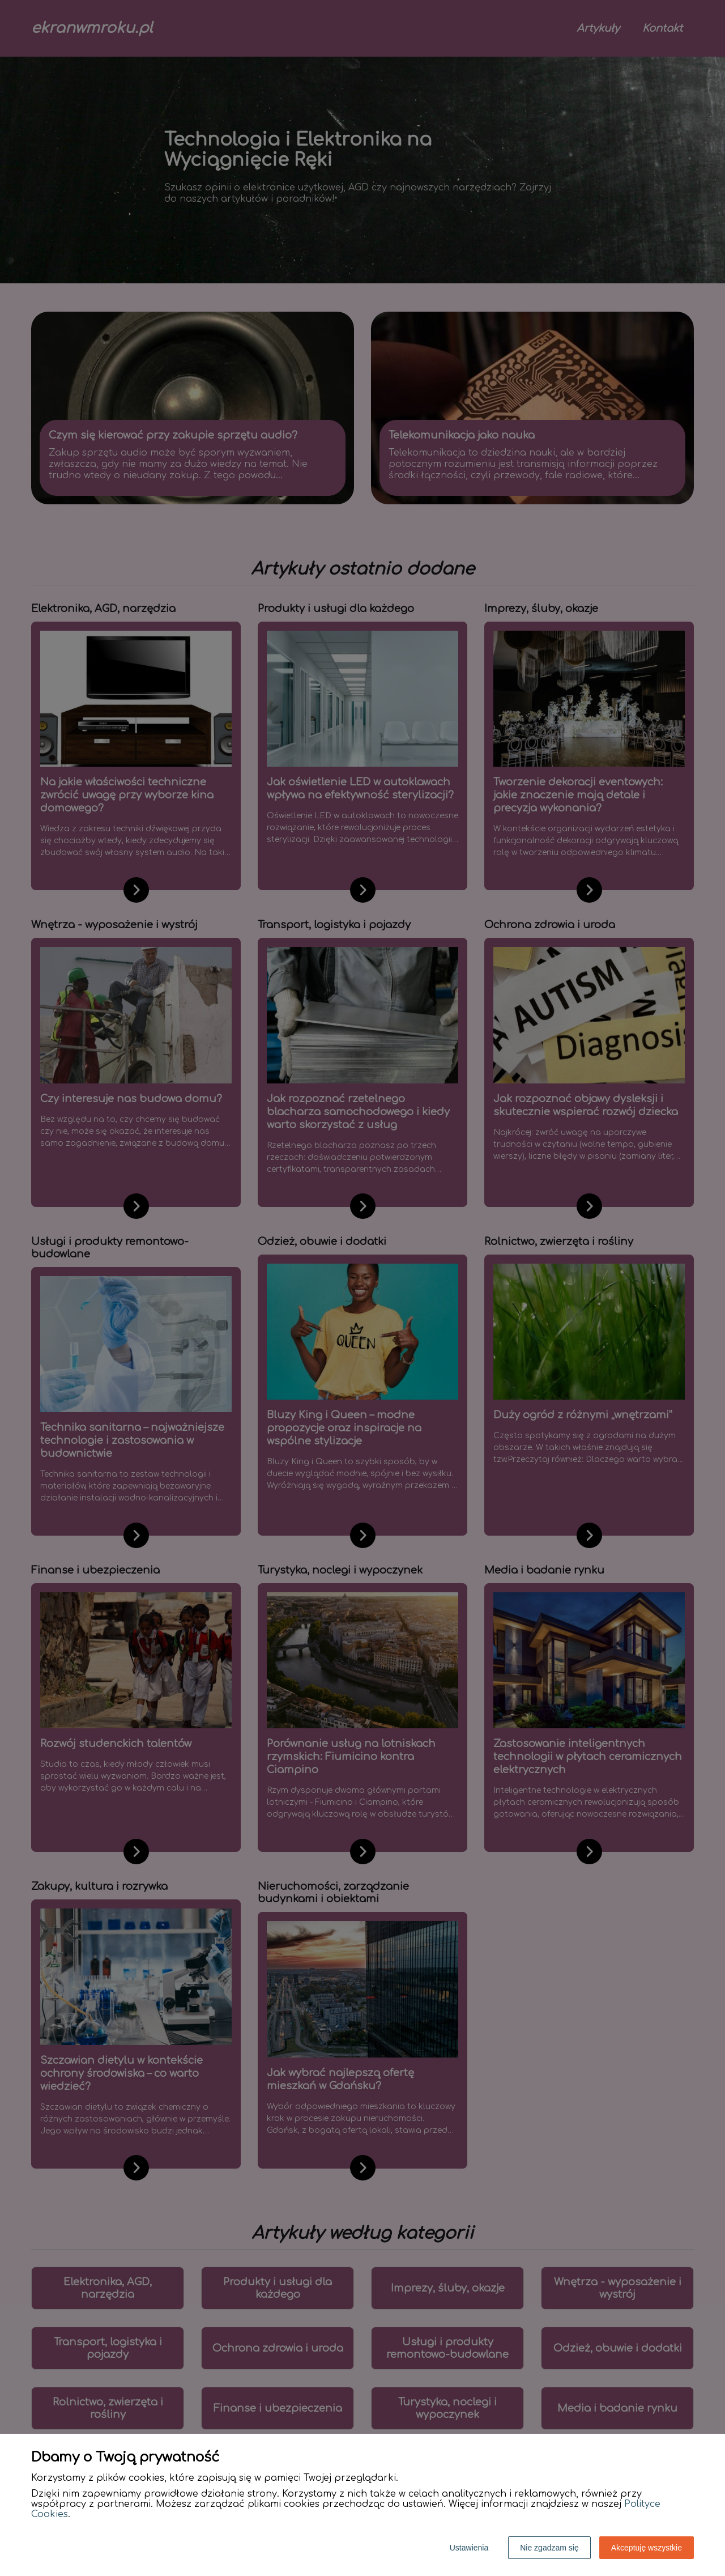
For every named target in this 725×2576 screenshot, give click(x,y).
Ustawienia (469, 2547)
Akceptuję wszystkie (646, 2547)
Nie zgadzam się (549, 2547)
